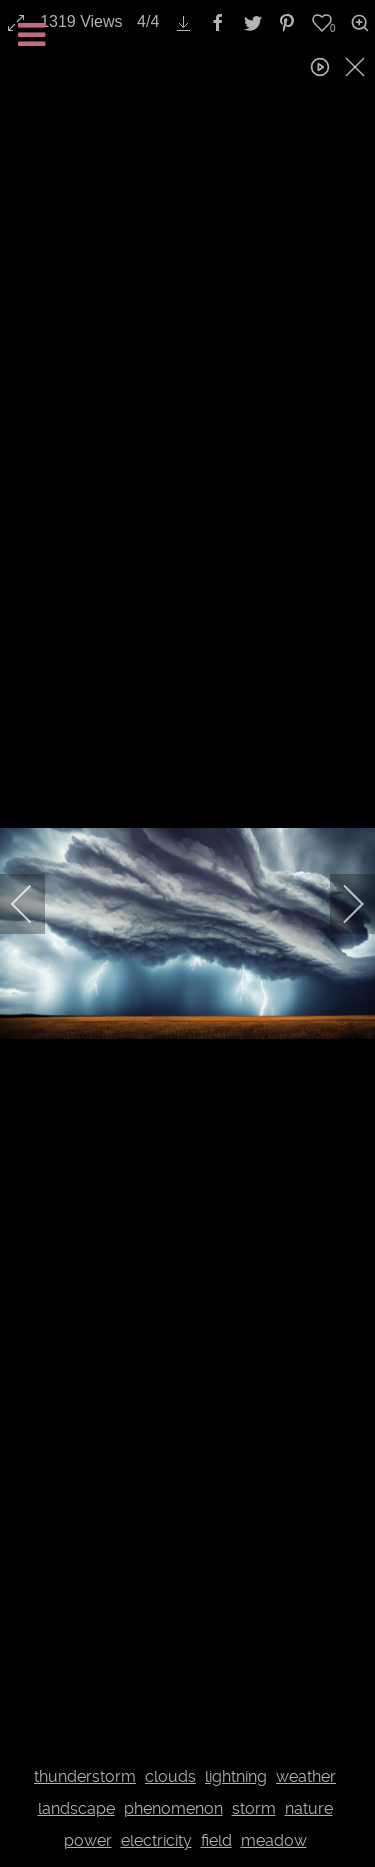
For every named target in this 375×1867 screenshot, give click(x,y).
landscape (76, 1808)
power (88, 1840)
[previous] (35, 904)
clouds (170, 1776)
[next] (340, 904)
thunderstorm (85, 1776)
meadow (274, 1840)
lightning (236, 1776)
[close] (357, 67)
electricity (156, 1840)
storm (254, 1808)
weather (306, 1776)
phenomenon (173, 1808)
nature (309, 1808)
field (216, 1840)
